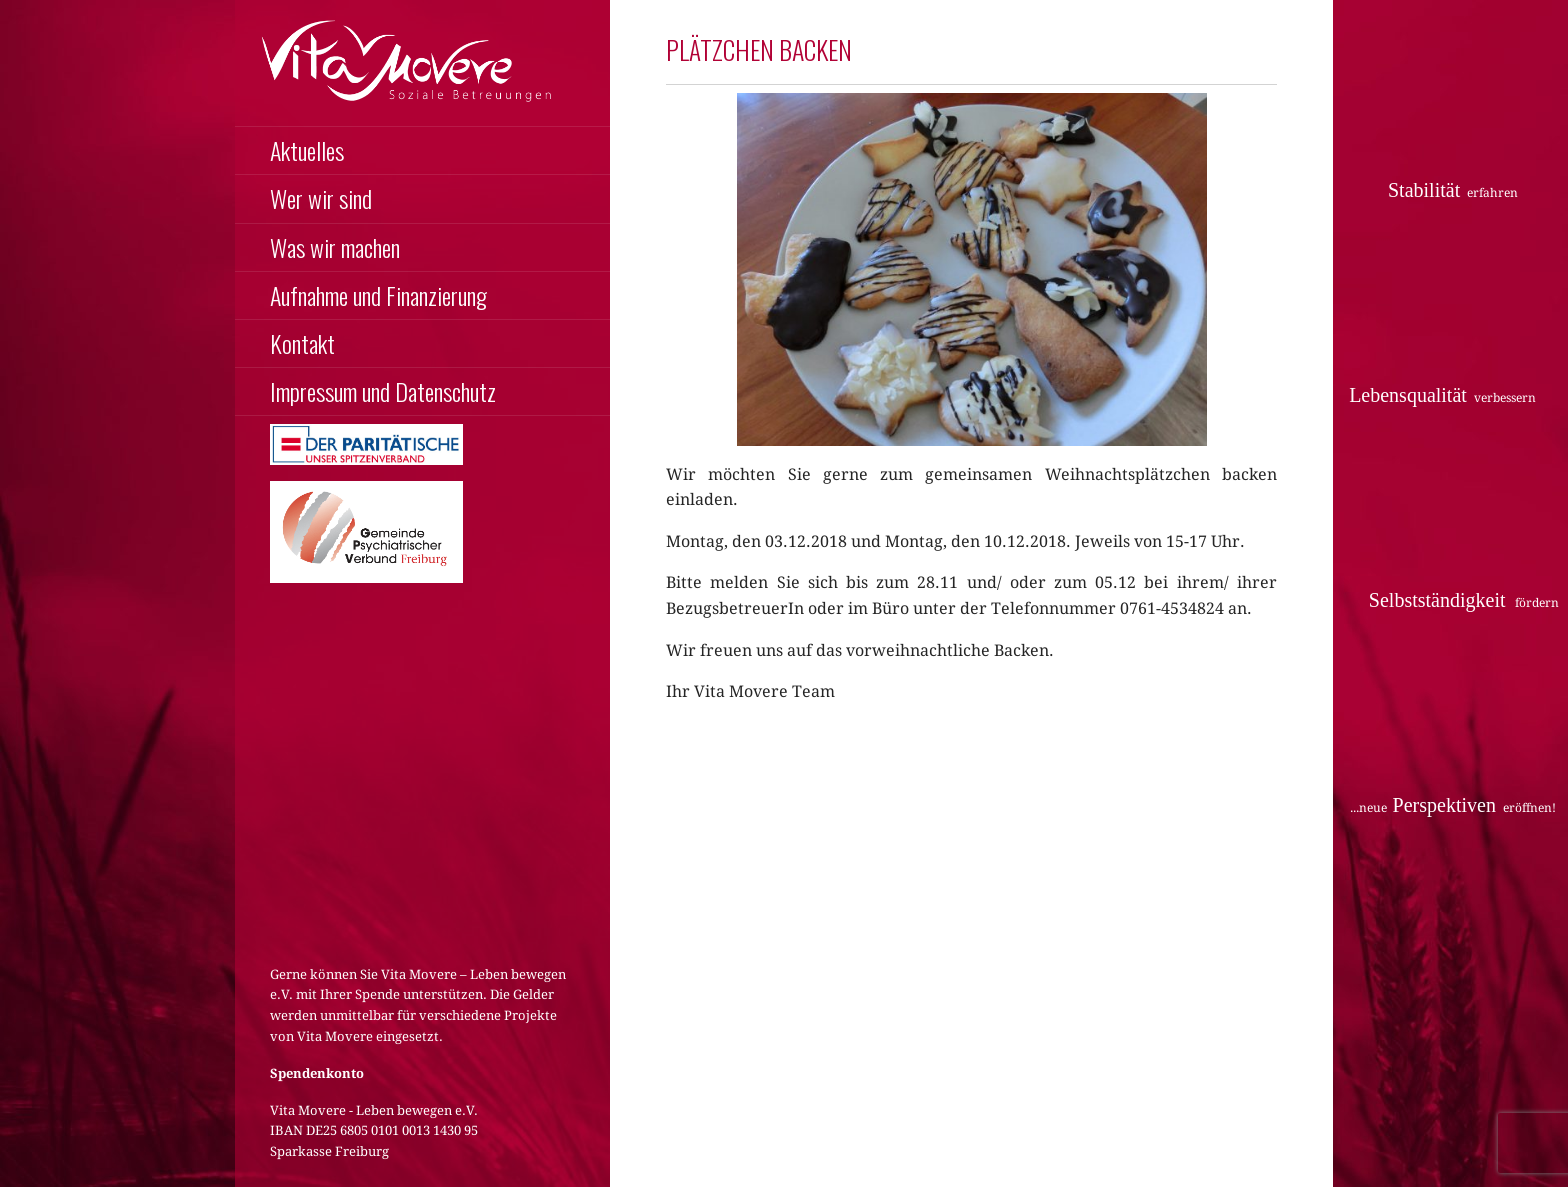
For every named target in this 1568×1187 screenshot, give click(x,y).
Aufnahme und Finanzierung (378, 295)
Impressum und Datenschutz (383, 391)
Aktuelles (307, 150)
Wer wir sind (321, 198)
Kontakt (302, 343)
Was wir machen (335, 247)
